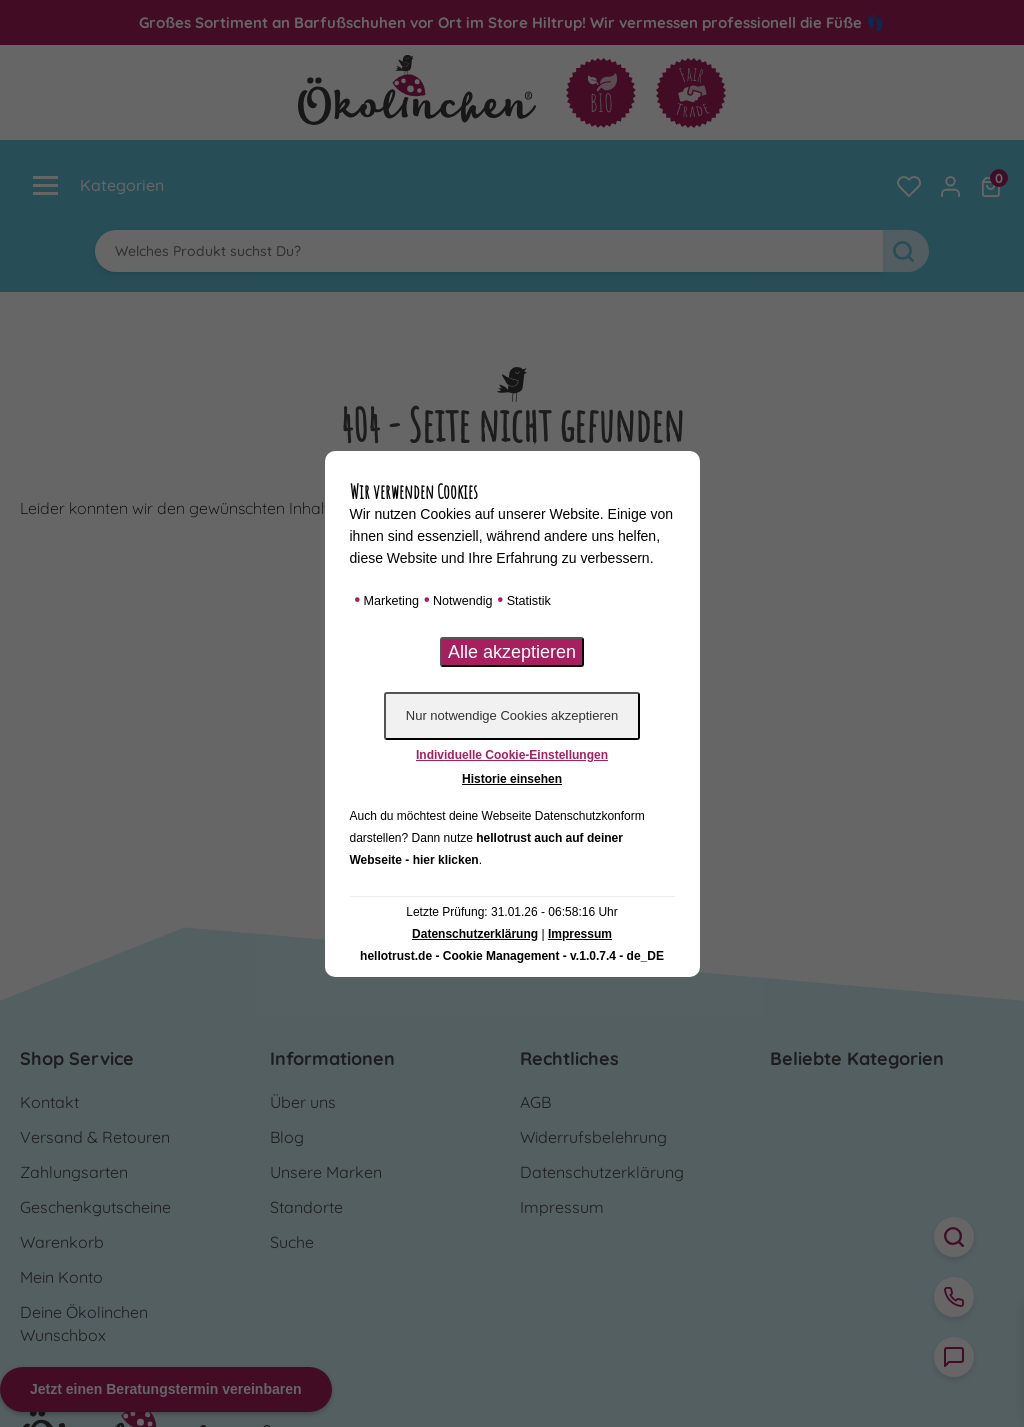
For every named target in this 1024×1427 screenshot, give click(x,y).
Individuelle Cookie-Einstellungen (512, 755)
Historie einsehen (512, 779)
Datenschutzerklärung (475, 934)
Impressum (580, 934)
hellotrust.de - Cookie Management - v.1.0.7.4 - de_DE (512, 956)
